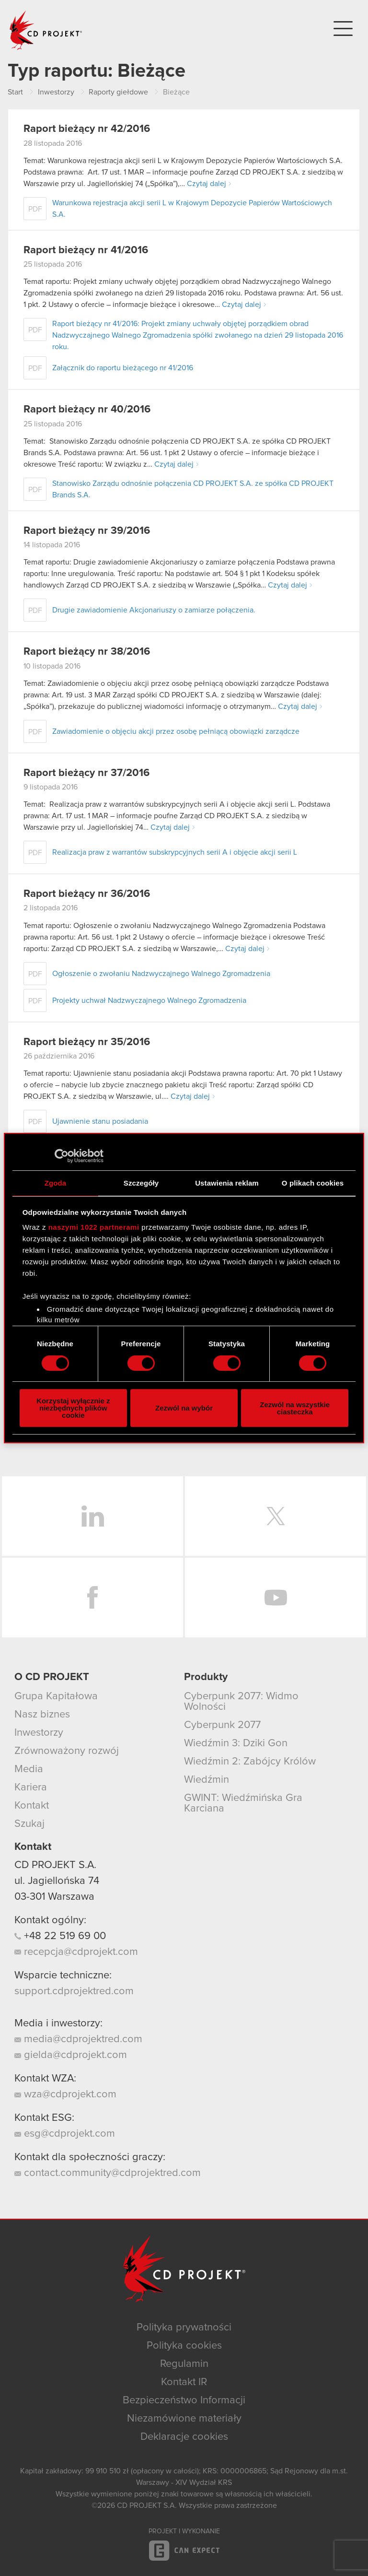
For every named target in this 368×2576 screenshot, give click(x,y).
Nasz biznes (42, 1714)
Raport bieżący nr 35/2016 (86, 1042)
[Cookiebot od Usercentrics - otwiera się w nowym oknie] (62, 1156)
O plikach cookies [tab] (313, 1183)
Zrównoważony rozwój (66, 1751)
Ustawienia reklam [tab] (227, 1183)
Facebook (92, 1597)
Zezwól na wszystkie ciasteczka (295, 1408)
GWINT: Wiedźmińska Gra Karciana (243, 1803)
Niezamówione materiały (184, 2418)
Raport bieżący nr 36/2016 (86, 894)
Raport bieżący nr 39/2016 (86, 531)
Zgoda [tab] (56, 1183)
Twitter (275, 1516)
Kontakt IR (184, 2382)
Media (28, 1769)
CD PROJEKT (46, 30)
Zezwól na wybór (184, 1408)
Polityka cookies (184, 2346)
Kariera (30, 1787)
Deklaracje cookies (184, 2437)
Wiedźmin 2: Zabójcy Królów (250, 1761)
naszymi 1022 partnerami (93, 1227)
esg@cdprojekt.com (64, 2134)
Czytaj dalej (206, 184)
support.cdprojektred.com (74, 1991)
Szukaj (29, 1824)
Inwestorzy (38, 1733)
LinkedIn (92, 1516)
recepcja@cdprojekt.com (76, 1952)
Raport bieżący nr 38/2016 (86, 652)
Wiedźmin (206, 1780)
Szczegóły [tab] (141, 1183)
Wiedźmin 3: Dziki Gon (236, 1743)
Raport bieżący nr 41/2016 (85, 250)
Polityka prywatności (184, 2327)
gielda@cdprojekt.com (70, 2055)
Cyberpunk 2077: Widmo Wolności (241, 1701)
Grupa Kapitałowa (56, 1696)
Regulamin (184, 2364)
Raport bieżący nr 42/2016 (86, 129)
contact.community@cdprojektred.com (107, 2173)
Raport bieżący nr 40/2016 (86, 409)
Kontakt (31, 1805)
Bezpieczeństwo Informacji (184, 2400)
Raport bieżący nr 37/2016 (86, 773)
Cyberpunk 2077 (222, 1725)
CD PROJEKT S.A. (55, 1865)
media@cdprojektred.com (78, 2039)
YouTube (275, 1597)
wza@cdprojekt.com (65, 2094)
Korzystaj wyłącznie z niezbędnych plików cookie (73, 1408)
